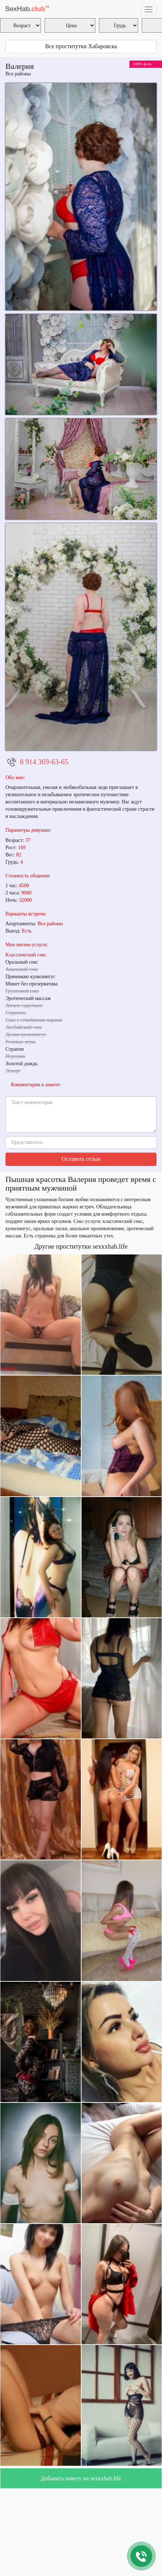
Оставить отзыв (81, 1159)
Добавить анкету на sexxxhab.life (81, 2478)
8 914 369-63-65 (44, 762)
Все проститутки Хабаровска (81, 46)
